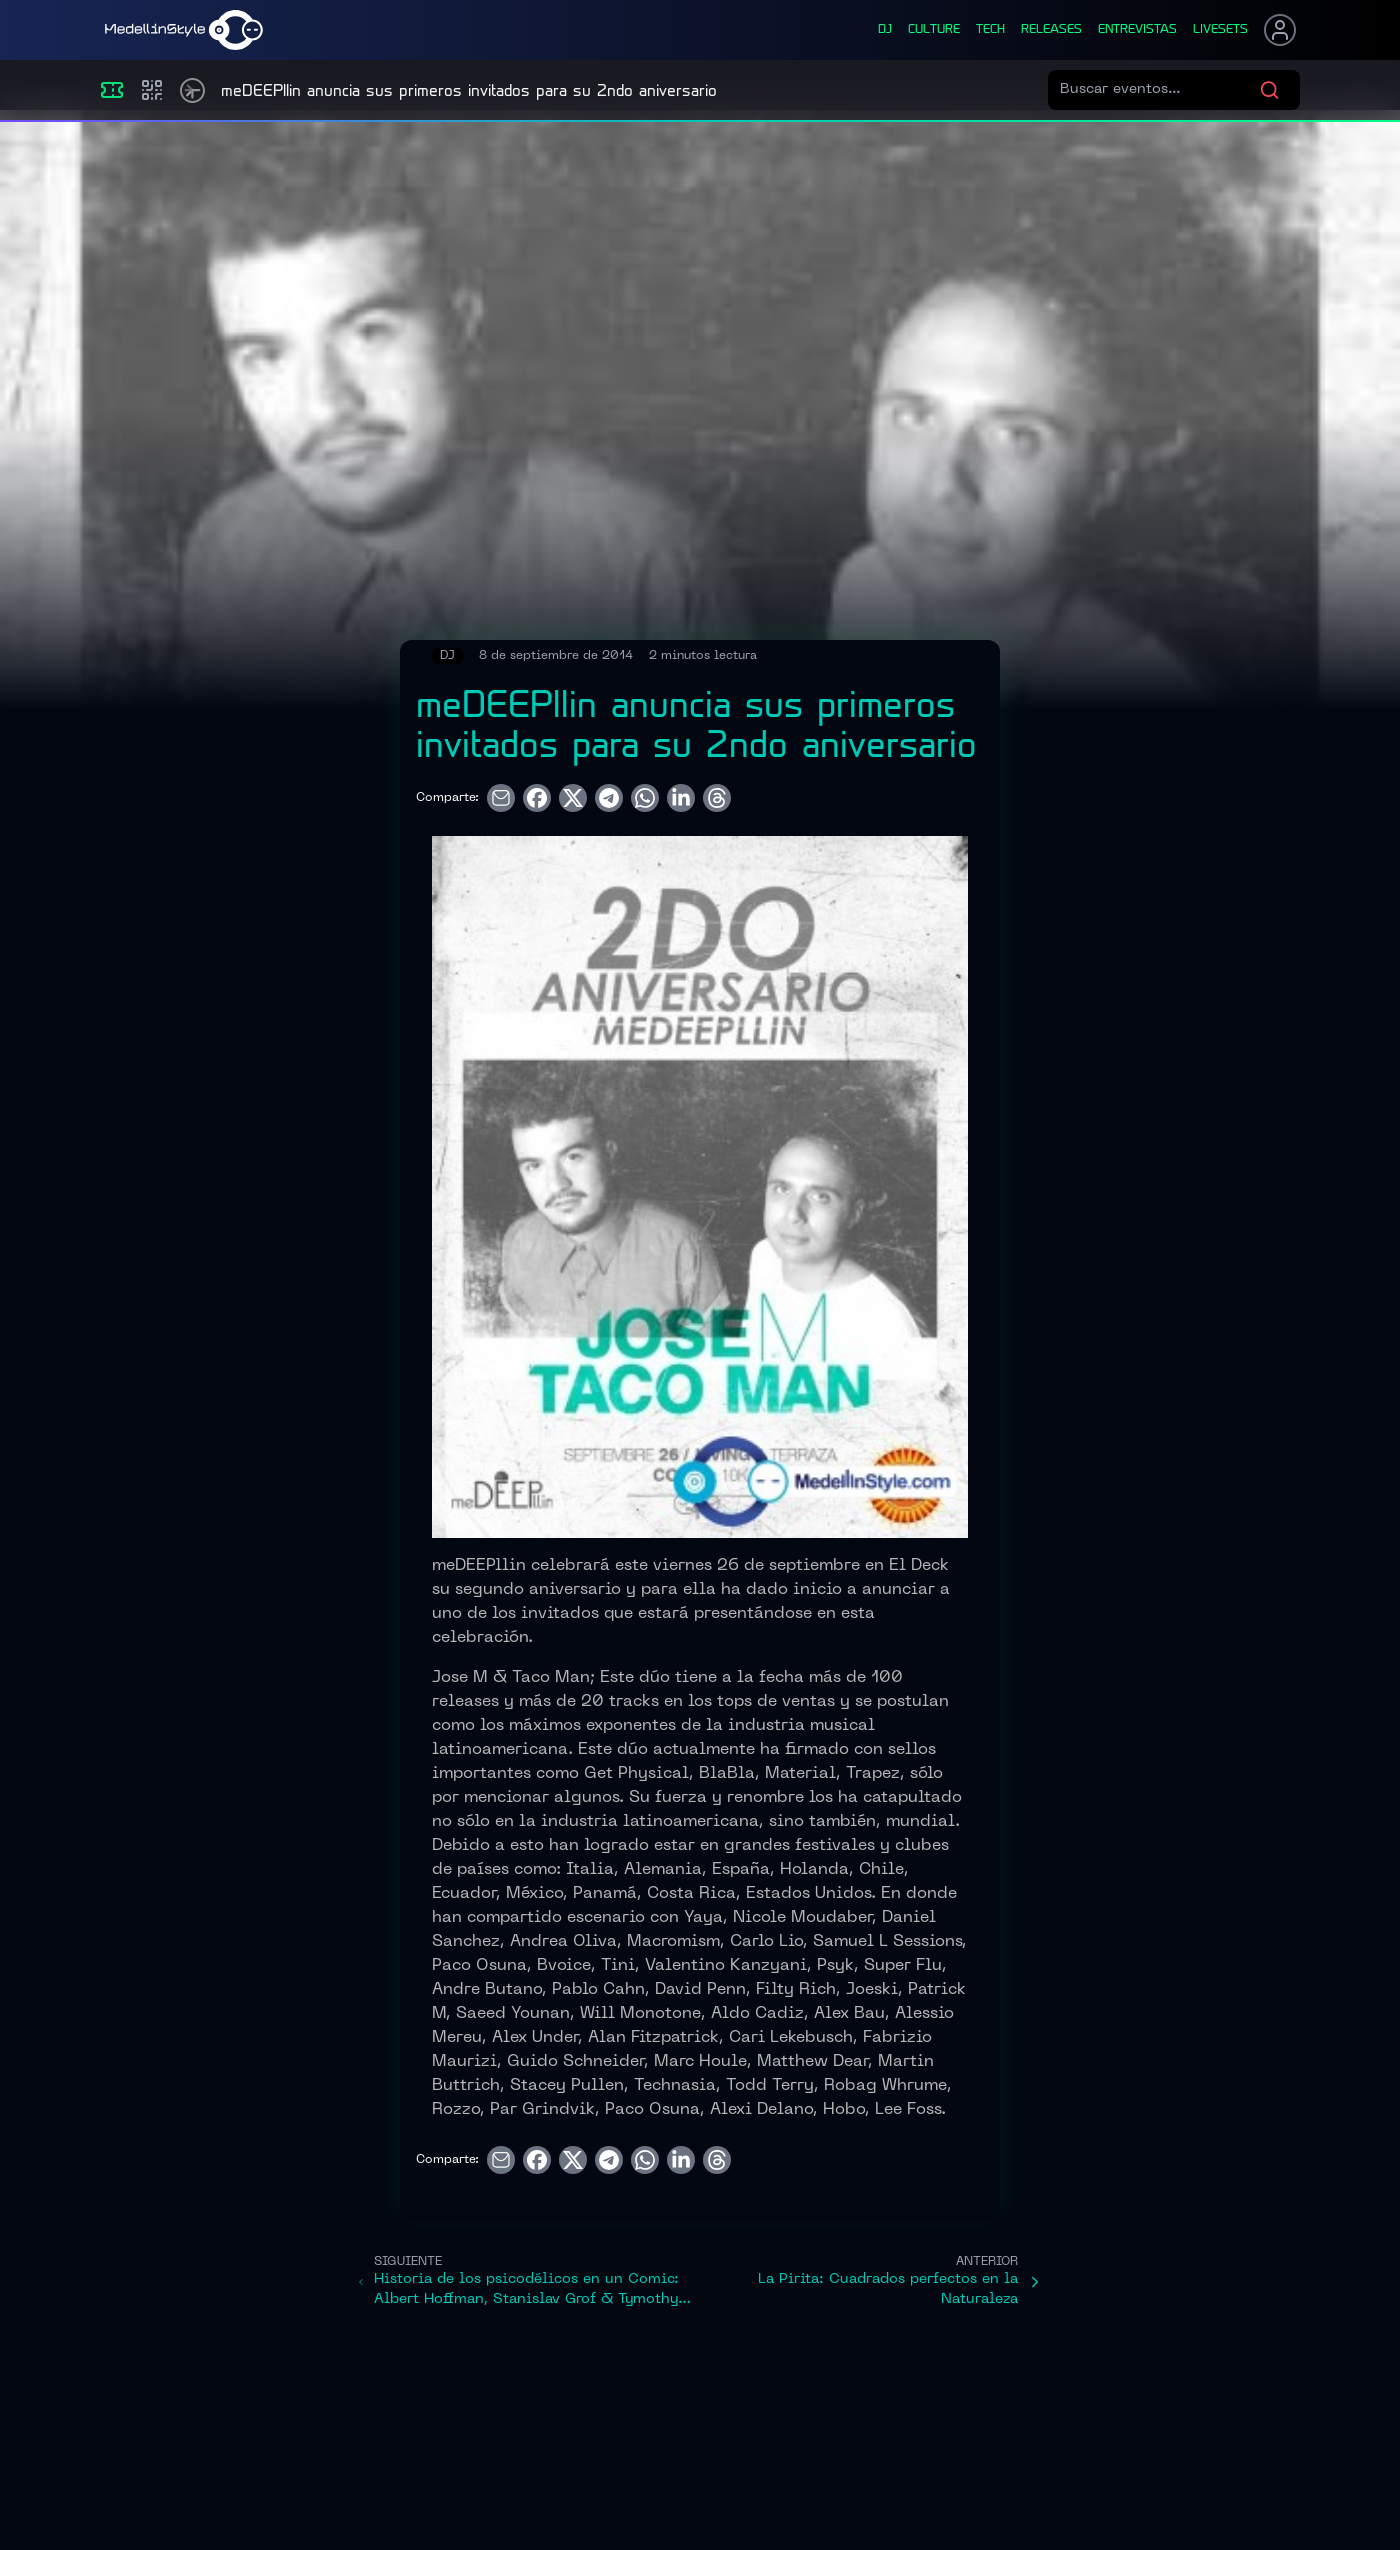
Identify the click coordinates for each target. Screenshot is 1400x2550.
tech (990, 30)
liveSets (1220, 30)
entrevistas (1137, 30)
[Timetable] (192, 90)
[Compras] (152, 90)
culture (934, 30)
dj (885, 30)
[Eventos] (112, 90)
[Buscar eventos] (1159, 90)
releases (1051, 30)
